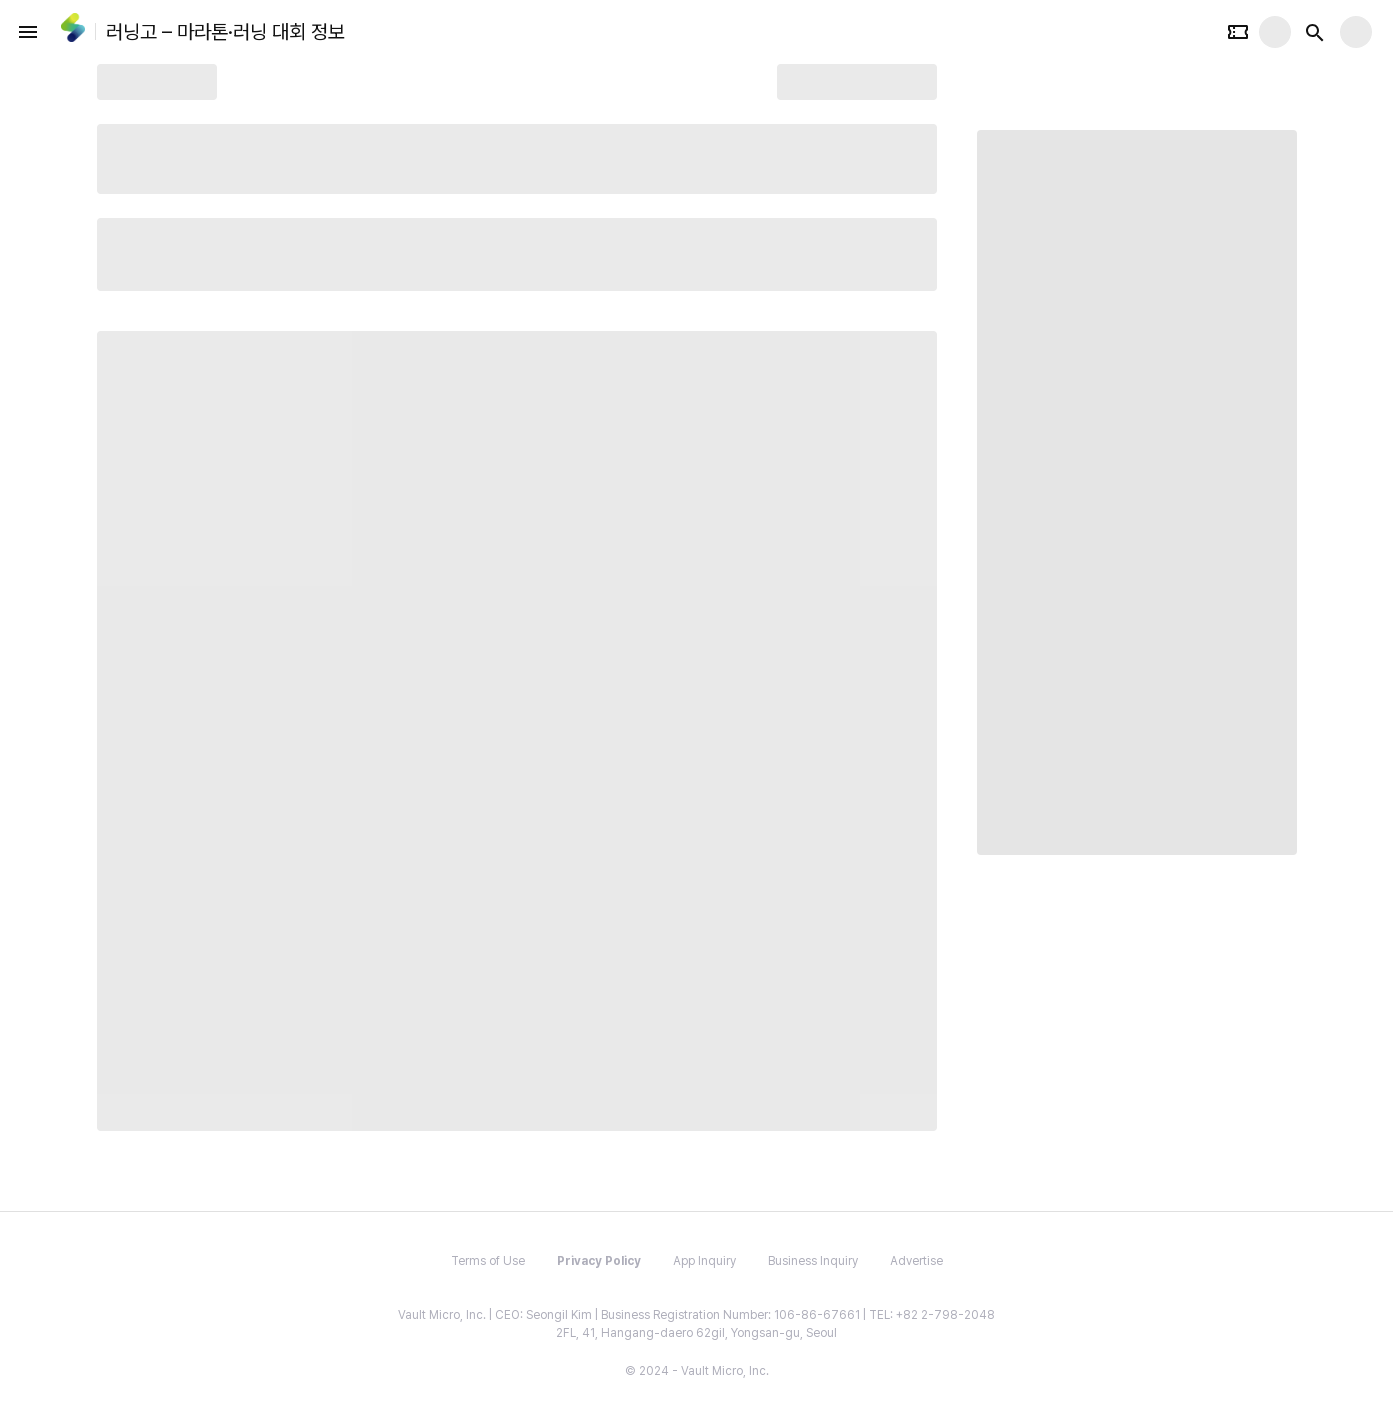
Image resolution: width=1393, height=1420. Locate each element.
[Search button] (1315, 32)
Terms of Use (488, 1261)
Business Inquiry (813, 1261)
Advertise (916, 1261)
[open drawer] (28, 32)
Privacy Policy (599, 1261)
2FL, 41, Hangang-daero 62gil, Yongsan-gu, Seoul (696, 1333)
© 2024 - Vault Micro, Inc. (697, 1371)
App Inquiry (704, 1261)
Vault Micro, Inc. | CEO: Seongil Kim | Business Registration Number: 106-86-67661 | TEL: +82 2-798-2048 (696, 1315)
